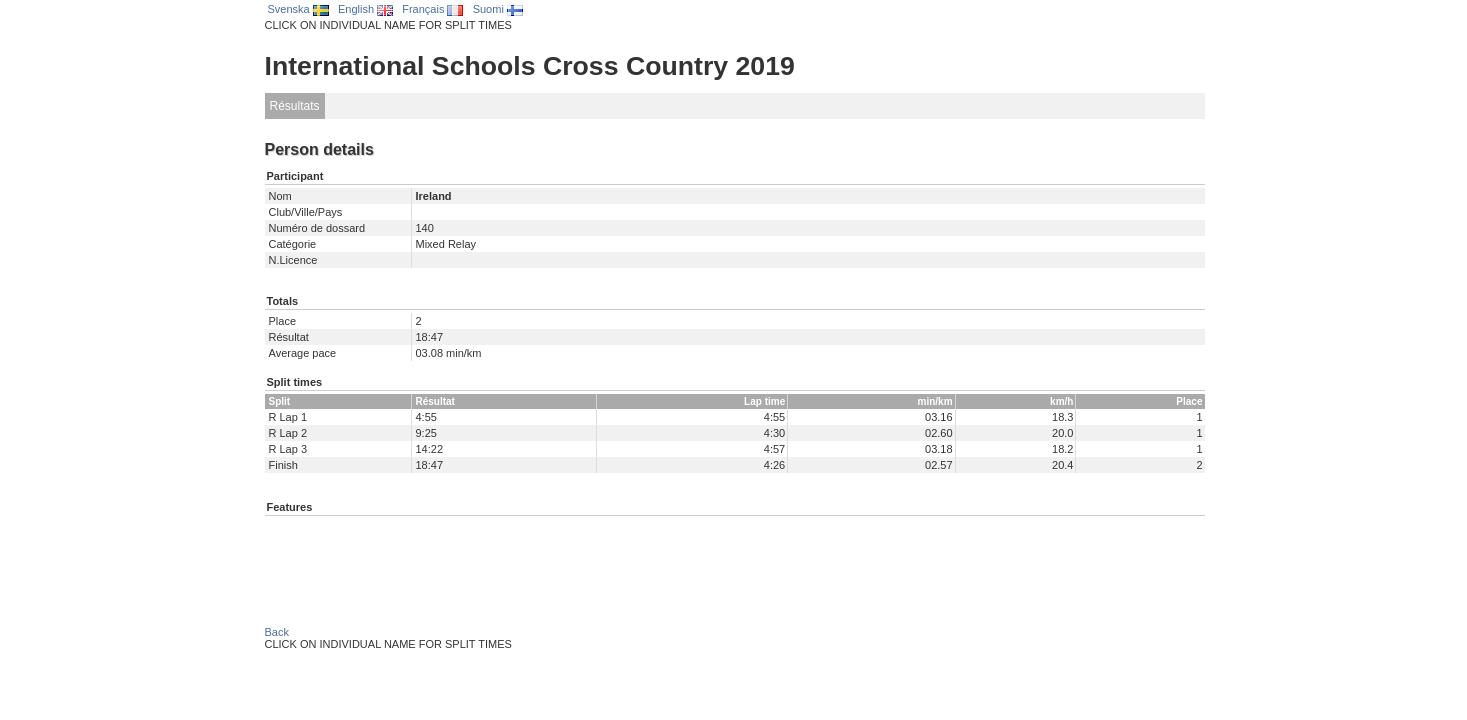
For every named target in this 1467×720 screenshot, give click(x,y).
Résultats (295, 106)
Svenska (298, 9)
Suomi (498, 9)
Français (432, 9)
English (365, 9)
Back (277, 632)
